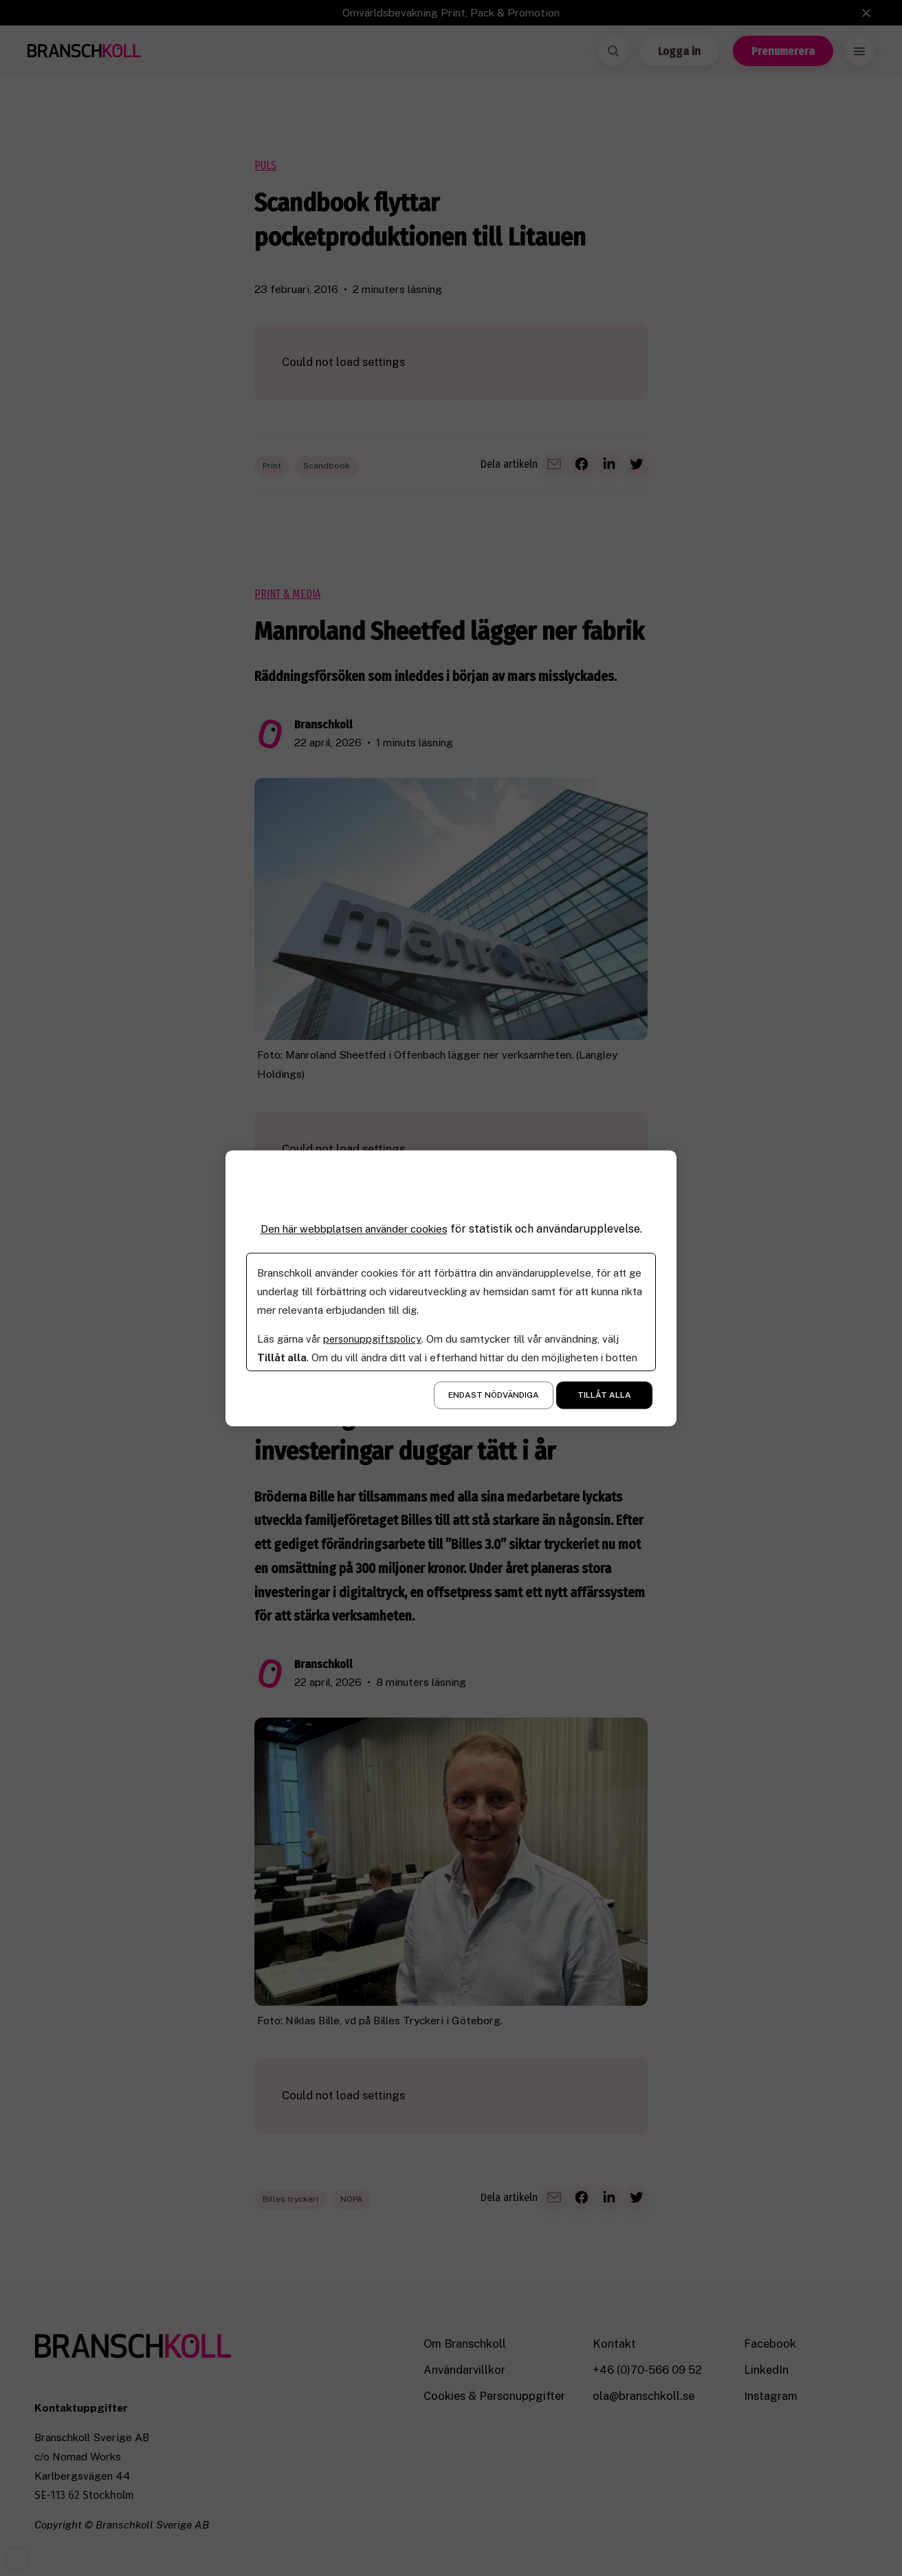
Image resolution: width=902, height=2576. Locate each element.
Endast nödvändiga (493, 1395)
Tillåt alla (604, 1395)
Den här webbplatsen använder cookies (354, 1228)
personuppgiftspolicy (373, 1339)
